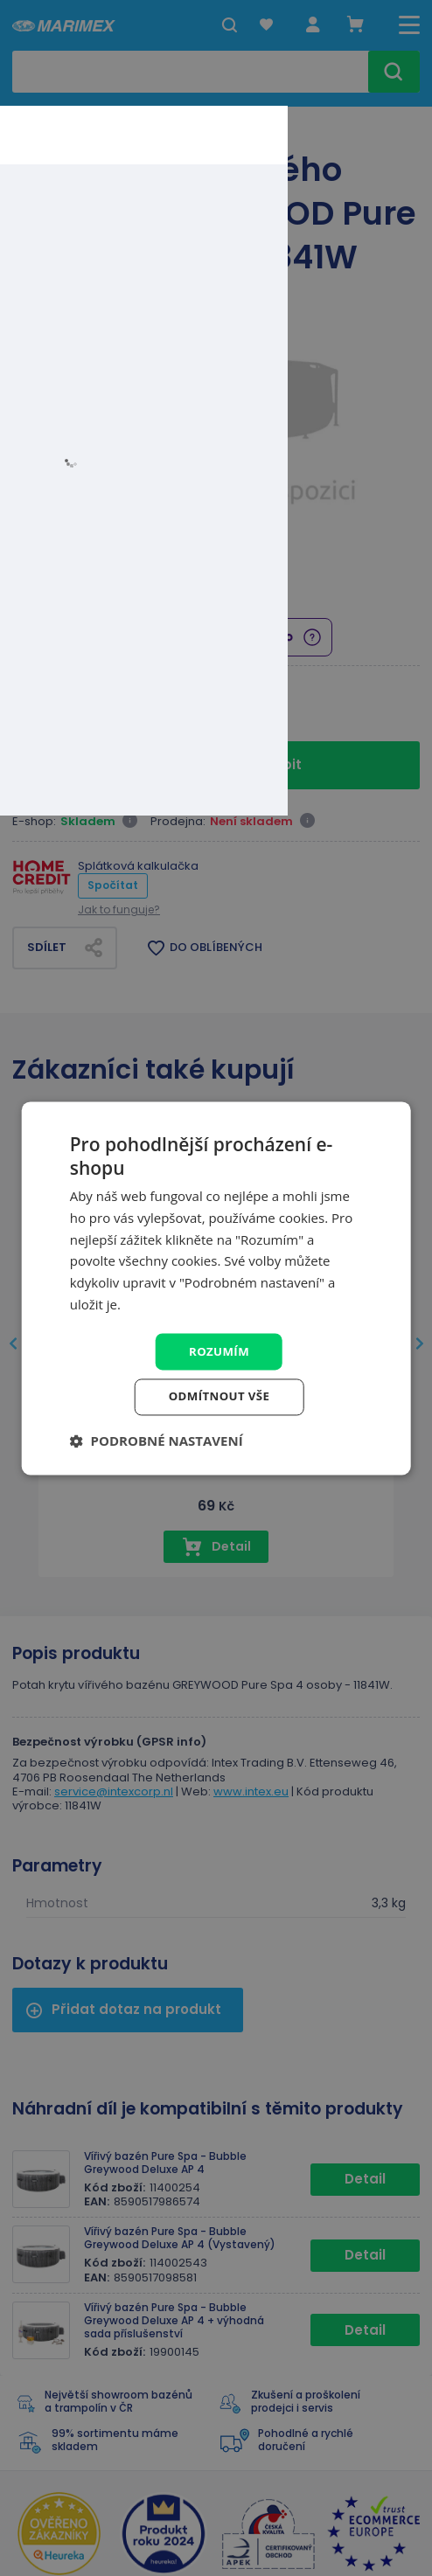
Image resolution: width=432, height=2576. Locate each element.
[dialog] (216, 1288)
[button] (156, 1442)
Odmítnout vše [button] (218, 1397)
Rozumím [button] (219, 1350)
